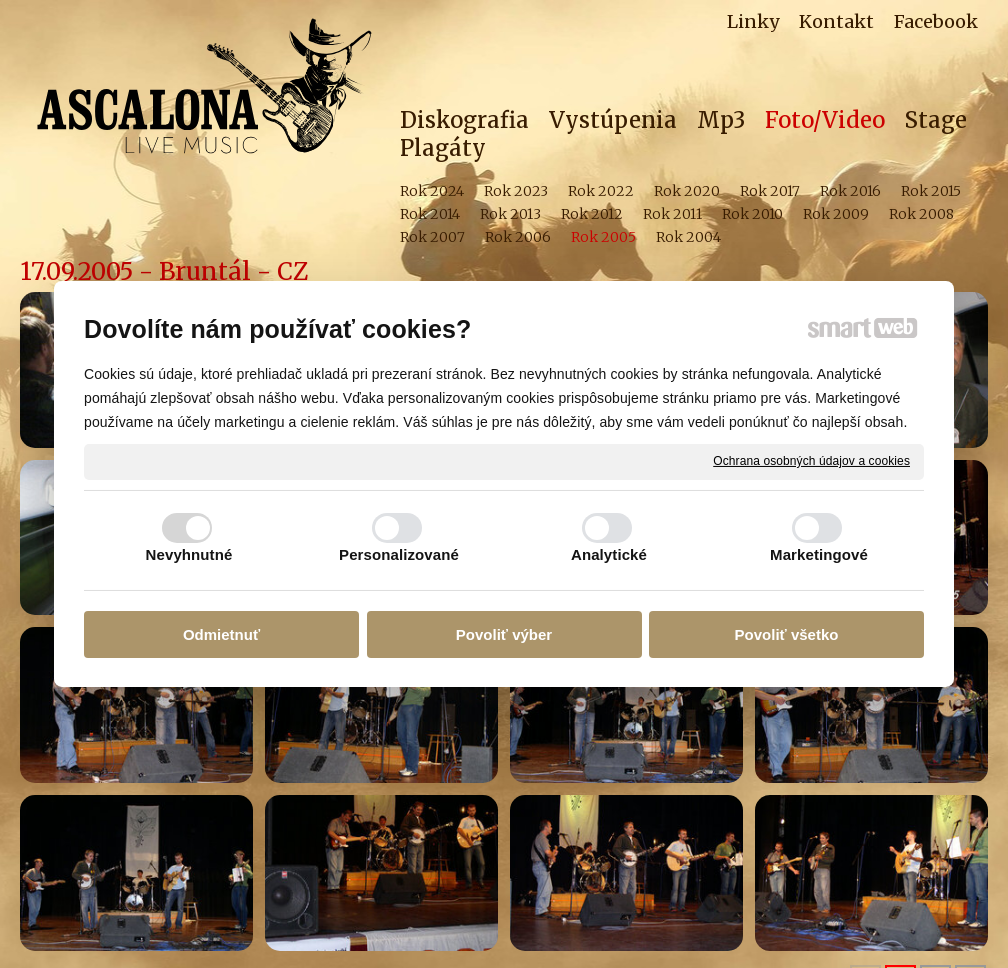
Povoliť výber (504, 634)
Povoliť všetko (787, 634)
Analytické (609, 554)
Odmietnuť (221, 634)
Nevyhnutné (189, 554)
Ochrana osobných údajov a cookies (811, 461)
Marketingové (819, 554)
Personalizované (399, 554)
